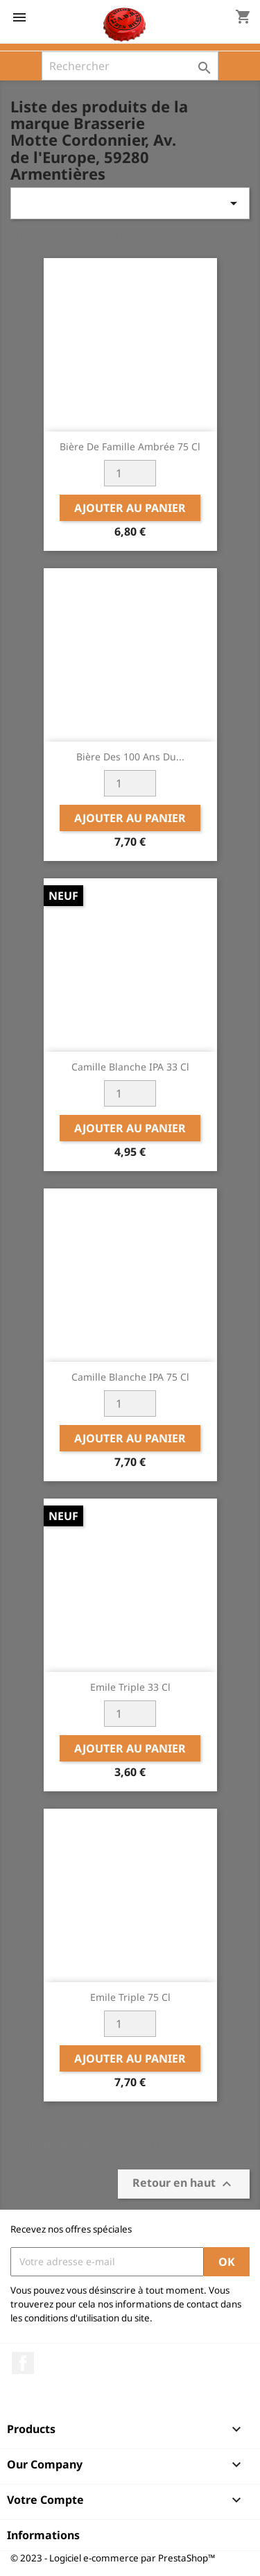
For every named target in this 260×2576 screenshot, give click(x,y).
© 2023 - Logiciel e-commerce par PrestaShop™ (112, 2558)
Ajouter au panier (130, 507)
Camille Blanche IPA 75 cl (130, 1376)
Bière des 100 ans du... (130, 756)
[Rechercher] (130, 65)
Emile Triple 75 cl (130, 1997)
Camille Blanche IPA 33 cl (130, 1066)
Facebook (23, 2363)
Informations (43, 2535)
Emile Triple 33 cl (130, 1687)
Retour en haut (183, 2183)
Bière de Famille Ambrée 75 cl (130, 446)
